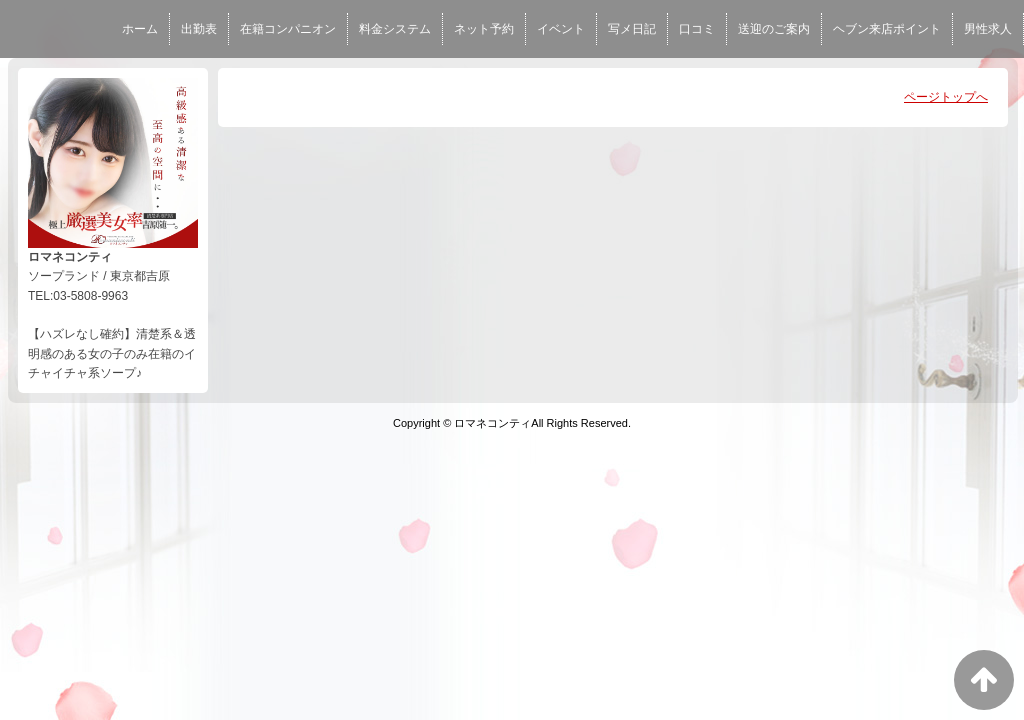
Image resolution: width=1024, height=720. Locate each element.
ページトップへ (946, 97)
